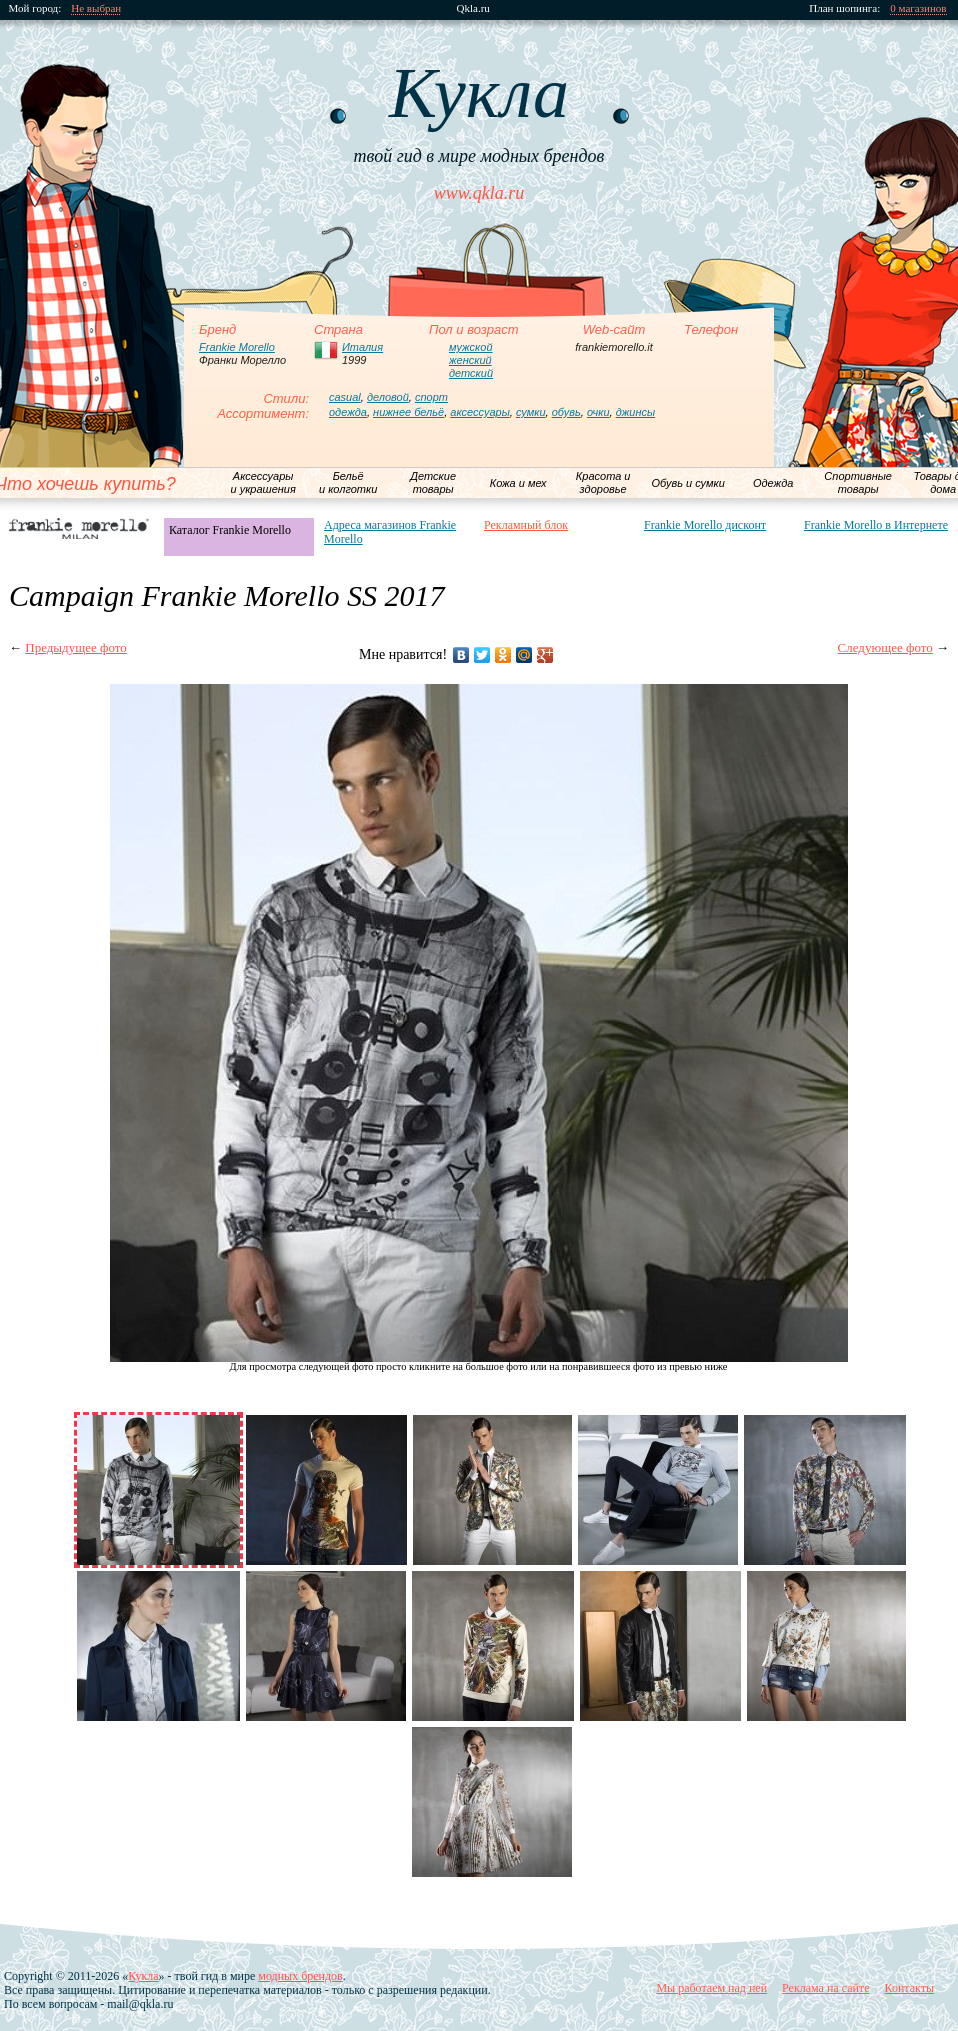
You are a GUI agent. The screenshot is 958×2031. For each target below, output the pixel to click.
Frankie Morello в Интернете (876, 525)
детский (471, 373)
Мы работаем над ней (711, 1988)
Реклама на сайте (825, 1988)
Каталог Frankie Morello (230, 530)
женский (470, 360)
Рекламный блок (526, 525)
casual (345, 397)
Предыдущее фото (76, 647)
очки (598, 412)
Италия (362, 347)
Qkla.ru (473, 8)
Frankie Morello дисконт (705, 525)
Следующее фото (885, 647)
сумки (531, 412)
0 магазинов (919, 8)
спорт (431, 397)
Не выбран (97, 8)
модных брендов (300, 1976)
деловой (388, 397)
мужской (471, 347)
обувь (566, 412)
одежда (348, 412)
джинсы (635, 412)
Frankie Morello (237, 347)
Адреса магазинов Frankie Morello (390, 532)
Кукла (143, 1976)
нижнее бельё (408, 412)
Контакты (909, 1988)
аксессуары (479, 412)
